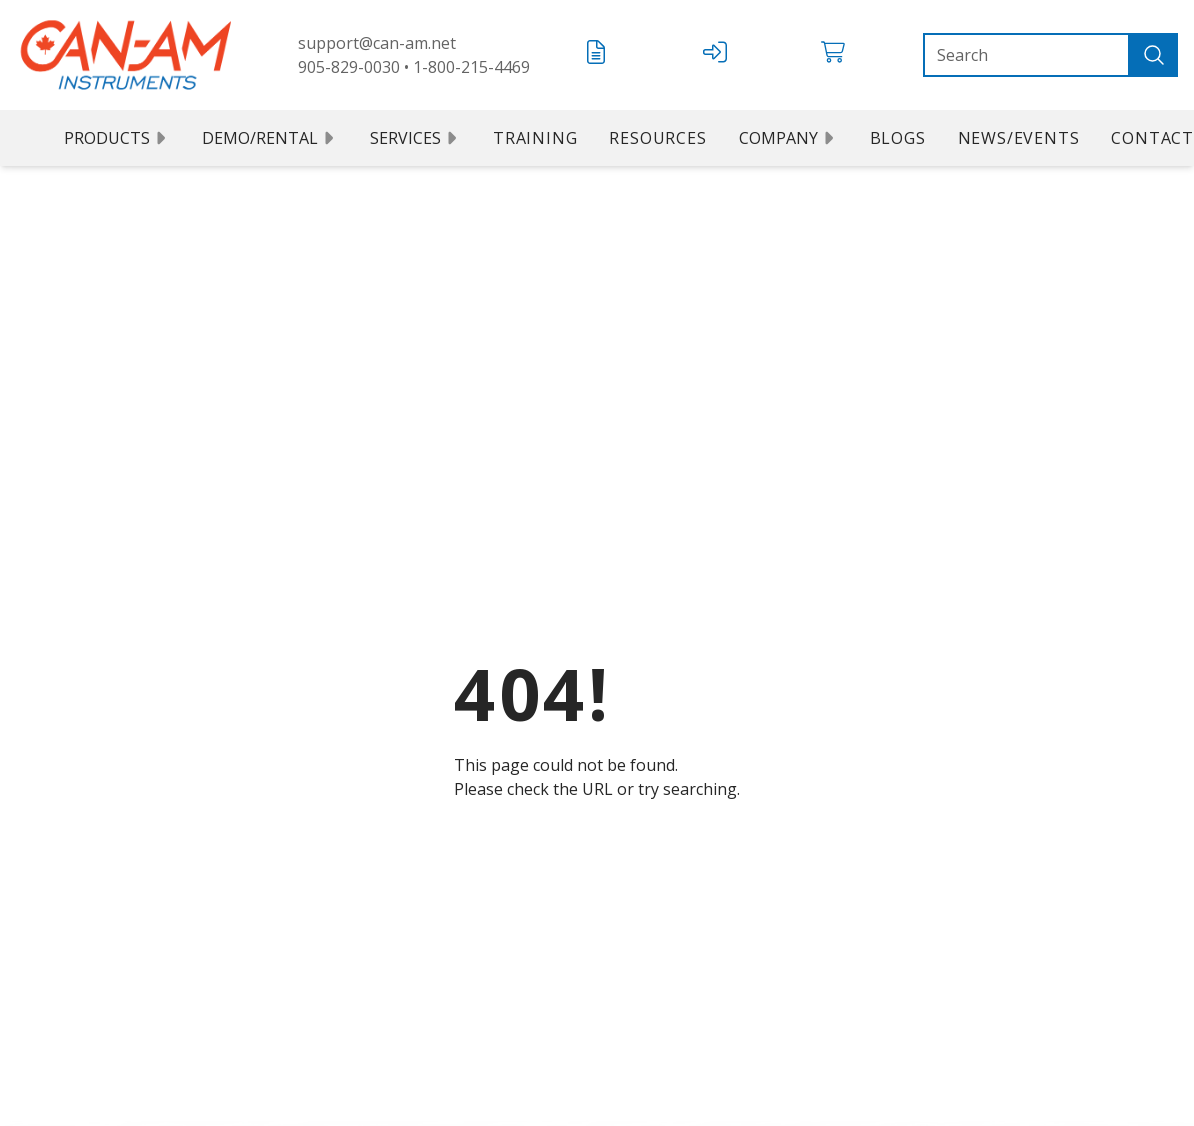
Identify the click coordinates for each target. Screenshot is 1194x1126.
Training (535, 138)
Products (117, 138)
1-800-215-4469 (471, 67)
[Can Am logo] (126, 55)
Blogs (898, 138)
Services (415, 138)
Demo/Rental (270, 138)
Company (788, 138)
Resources (657, 138)
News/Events (1019, 138)
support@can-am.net (377, 43)
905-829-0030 (349, 67)
